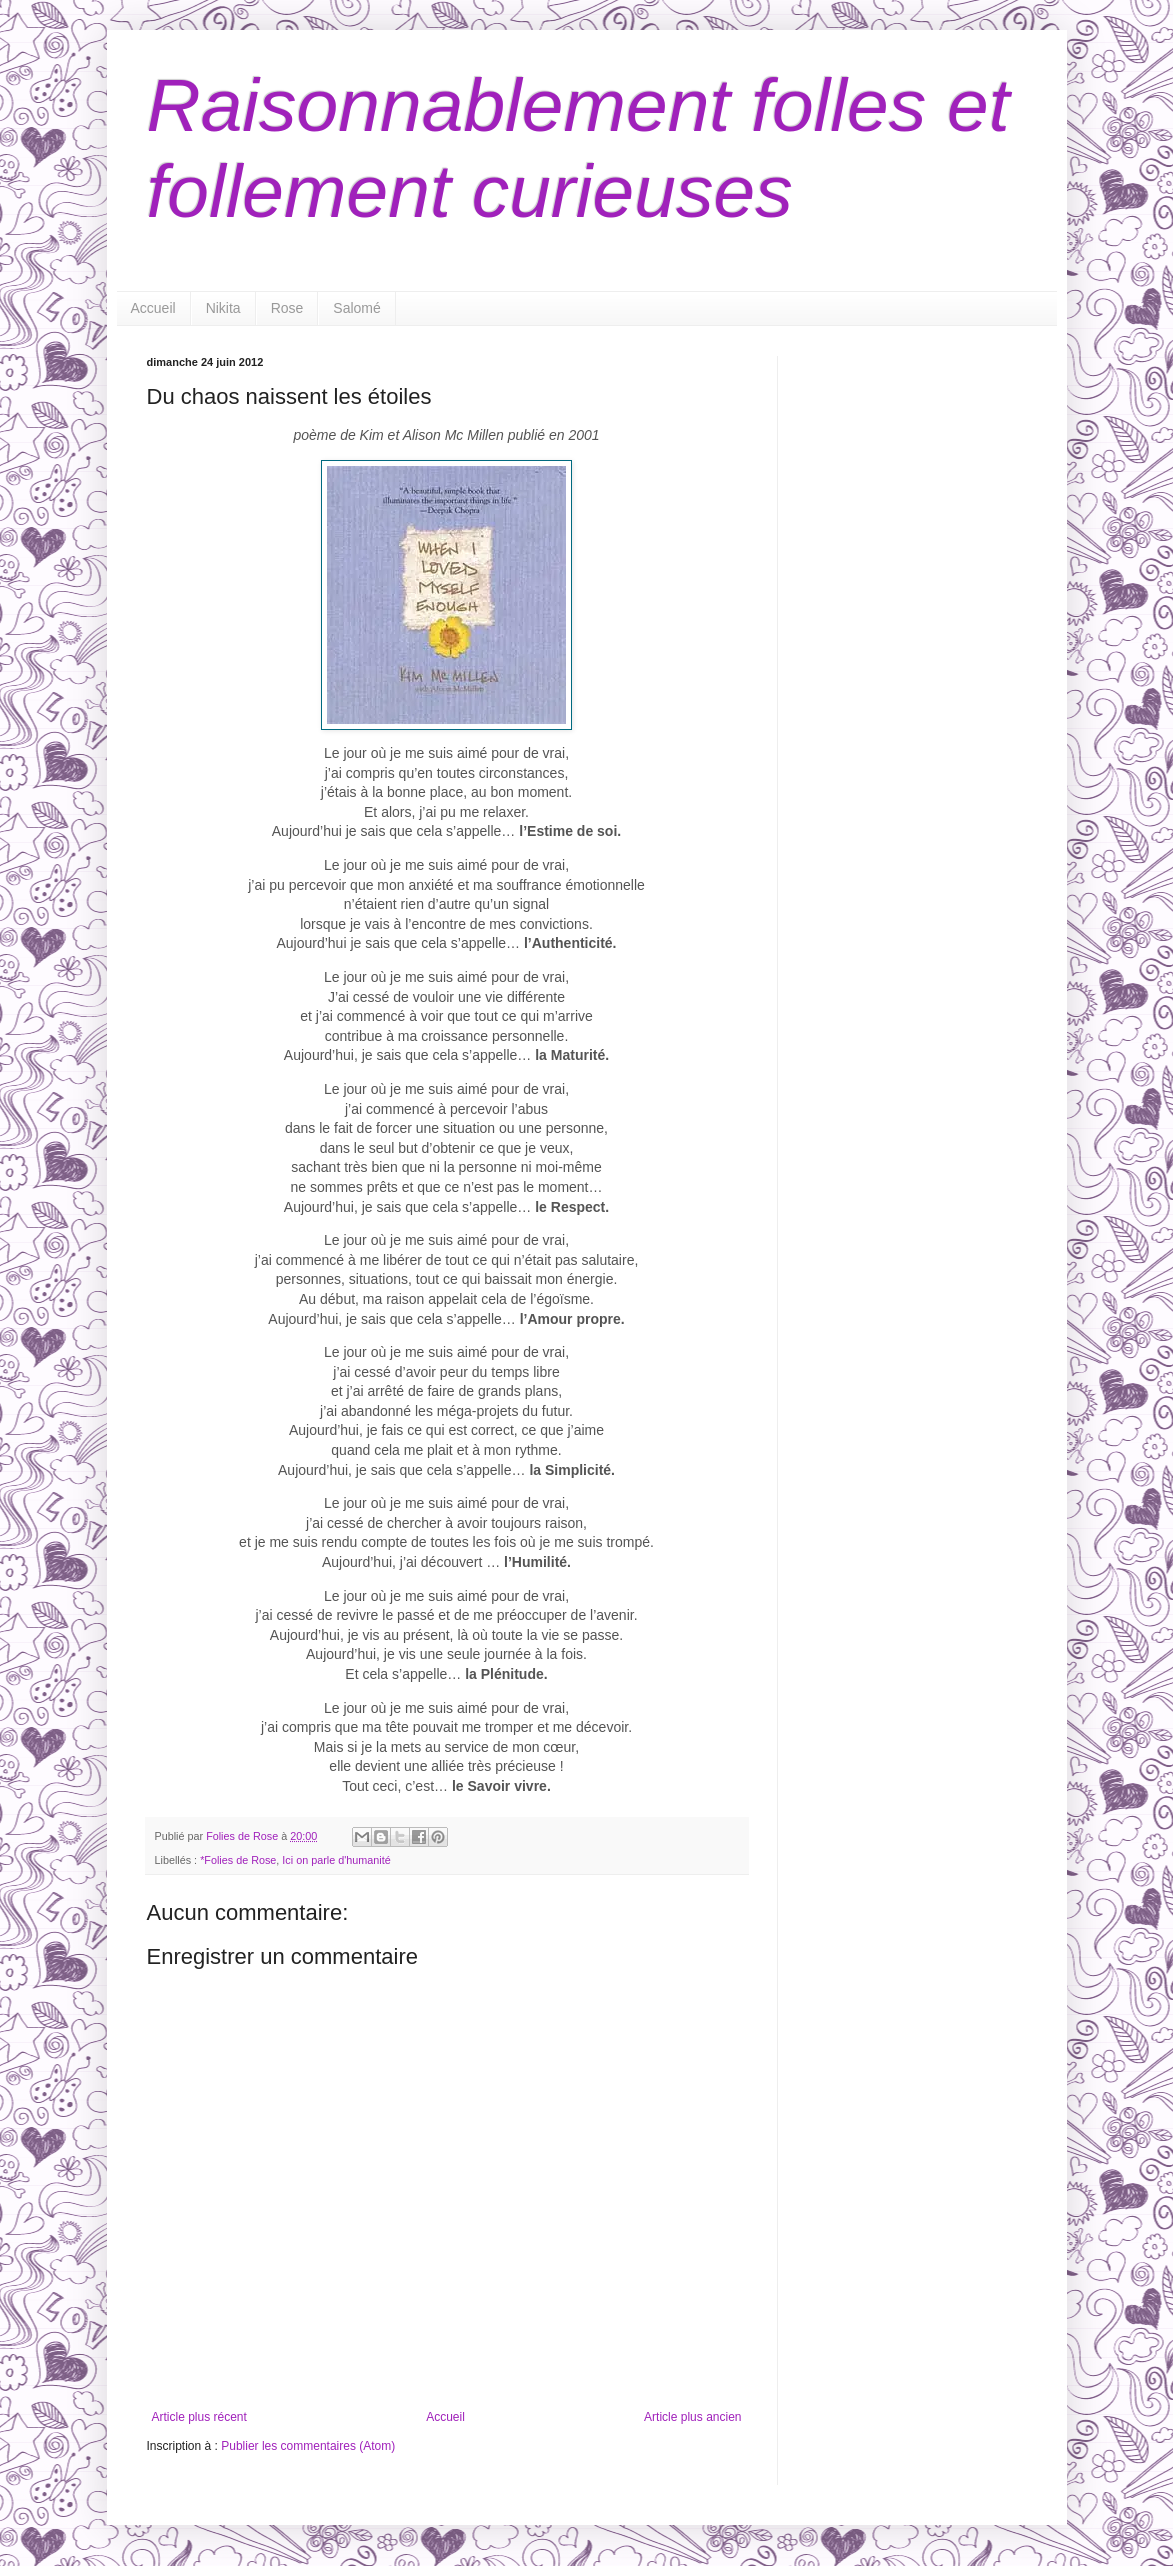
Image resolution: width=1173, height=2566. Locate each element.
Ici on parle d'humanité (336, 1860)
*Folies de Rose (238, 1860)
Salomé (356, 308)
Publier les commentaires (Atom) (308, 2446)
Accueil (153, 308)
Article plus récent (199, 2417)
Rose (287, 308)
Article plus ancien (692, 2417)
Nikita (223, 308)
